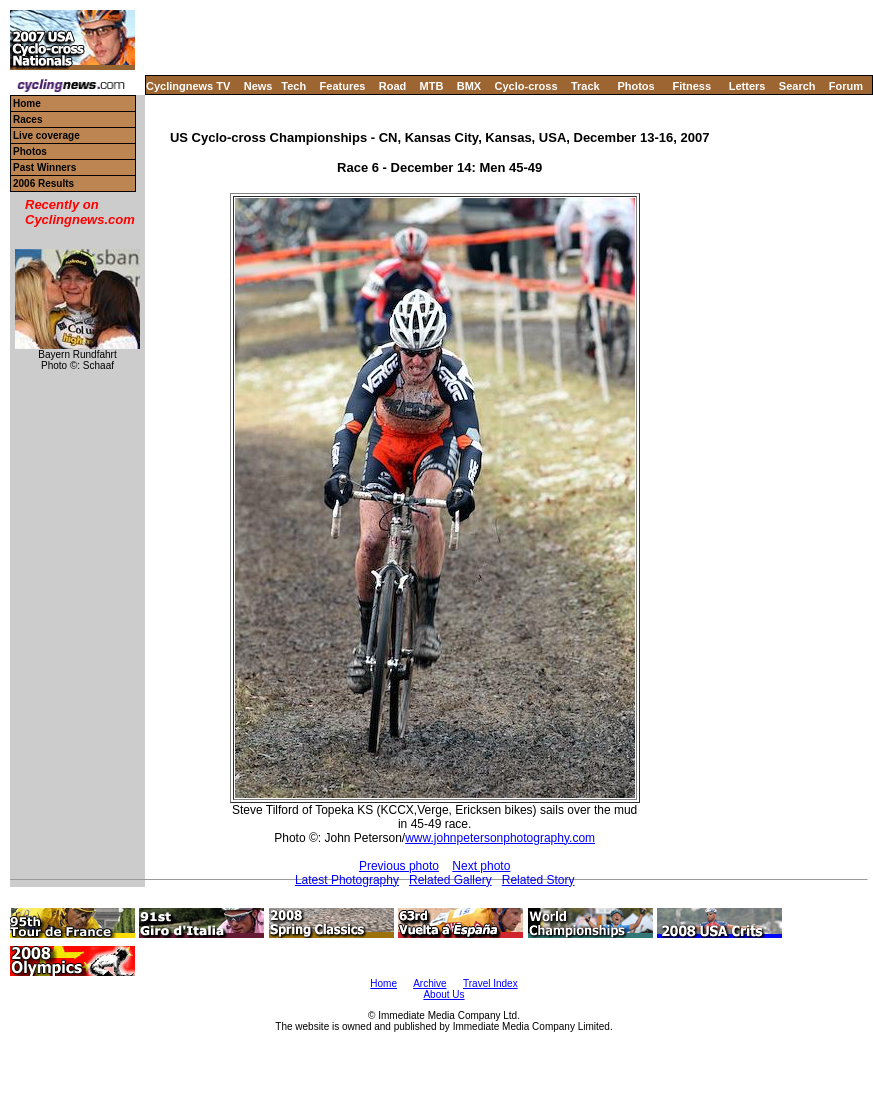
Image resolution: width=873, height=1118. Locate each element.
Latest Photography (347, 880)
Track (585, 86)
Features (343, 86)
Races (27, 119)
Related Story (538, 880)
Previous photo (399, 866)
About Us (443, 994)
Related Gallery (450, 880)
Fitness (691, 86)
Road (393, 86)
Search (797, 86)
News (258, 86)
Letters (747, 86)
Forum (846, 86)
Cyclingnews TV (188, 86)
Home (27, 103)
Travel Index (490, 983)
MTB (432, 86)
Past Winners (44, 167)
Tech (293, 86)
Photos (635, 86)
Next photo (481, 866)
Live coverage (46, 135)
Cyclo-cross (526, 86)
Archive (429, 983)
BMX (469, 86)
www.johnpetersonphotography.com (500, 838)
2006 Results (43, 183)
